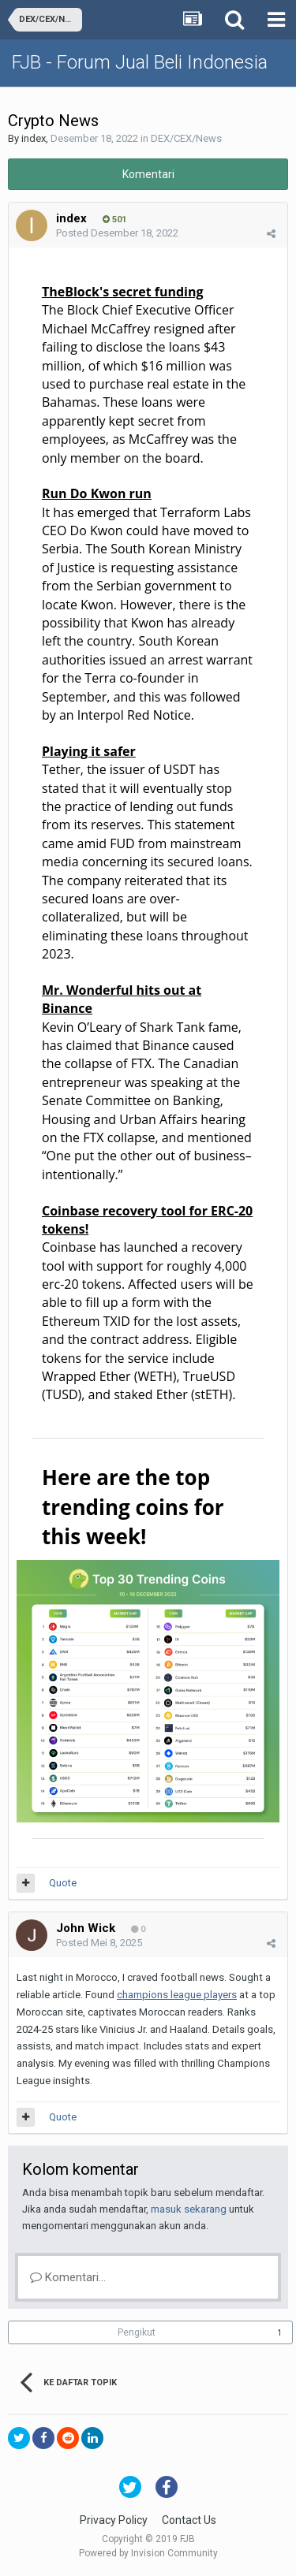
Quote (63, 1883)
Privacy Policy (114, 2520)
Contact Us (189, 2520)
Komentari (148, 174)
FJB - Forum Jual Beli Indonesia (140, 62)
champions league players (177, 1995)
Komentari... (68, 2277)
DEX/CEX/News (186, 138)
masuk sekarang (189, 2209)
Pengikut (136, 2332)
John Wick (85, 1928)
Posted (117, 233)
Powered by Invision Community (148, 2553)
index (33, 138)
